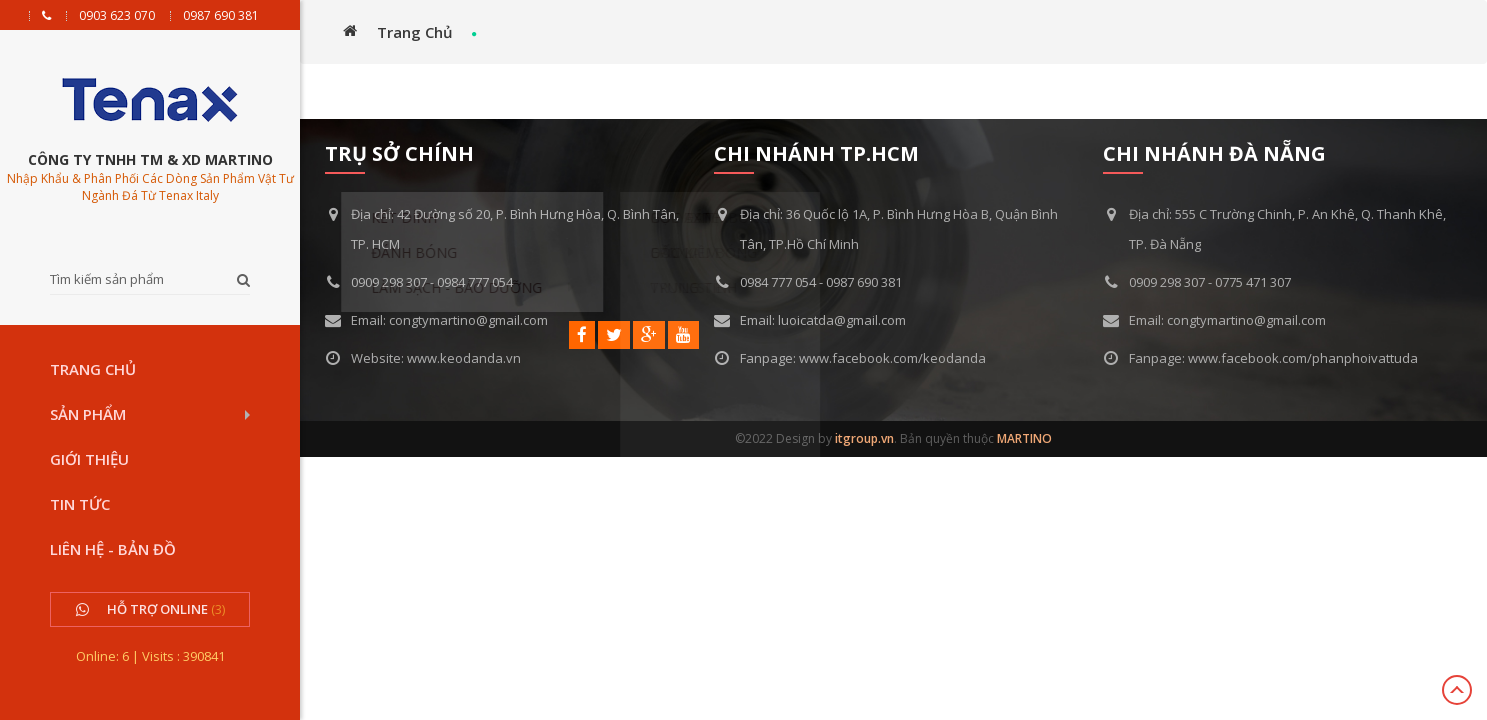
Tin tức (80, 504)
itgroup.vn (864, 438)
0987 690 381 (221, 16)
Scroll (1457, 690)
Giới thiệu (89, 459)
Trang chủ (93, 369)
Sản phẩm (88, 414)
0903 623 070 (117, 16)
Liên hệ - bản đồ (113, 549)
